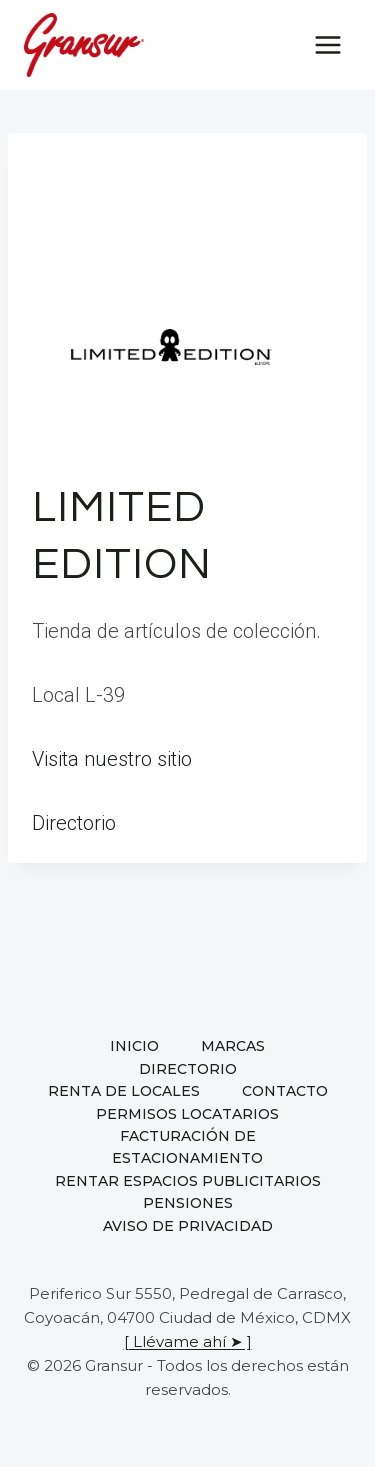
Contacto (285, 1091)
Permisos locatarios (187, 1114)
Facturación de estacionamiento (187, 1147)
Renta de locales (124, 1091)
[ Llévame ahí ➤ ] (188, 1341)
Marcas (233, 1046)
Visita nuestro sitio (112, 759)
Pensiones (188, 1203)
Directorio (74, 823)
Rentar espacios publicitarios (188, 1181)
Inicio (134, 1046)
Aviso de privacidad (188, 1226)
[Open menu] (327, 44)
